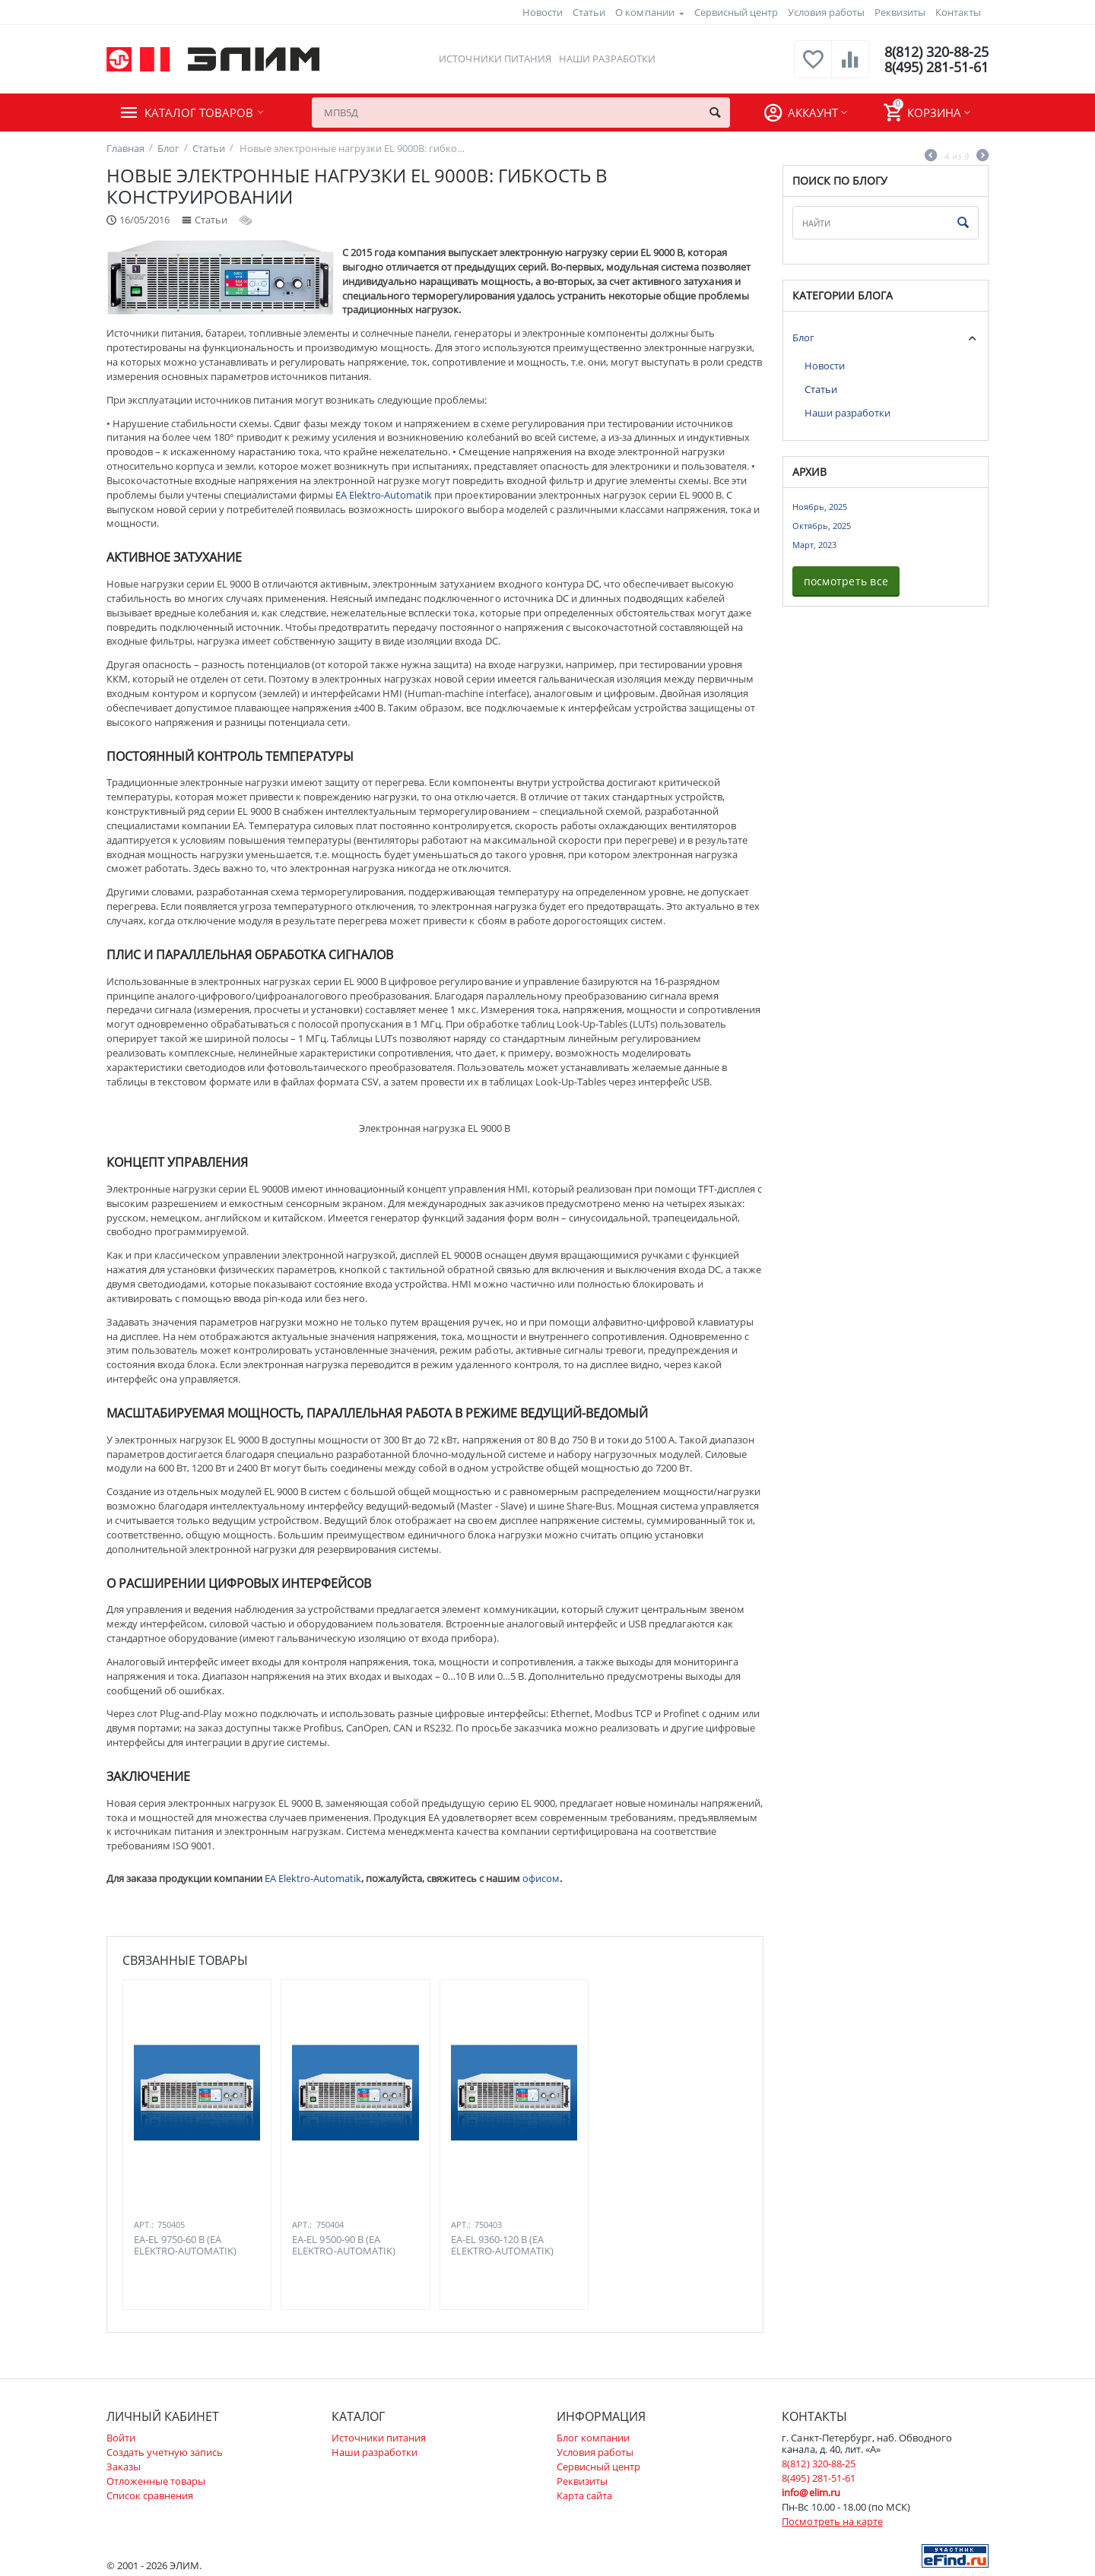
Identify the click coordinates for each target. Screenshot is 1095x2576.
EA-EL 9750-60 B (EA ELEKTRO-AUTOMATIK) (185, 2246)
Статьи (589, 12)
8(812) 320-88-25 (936, 51)
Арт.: (144, 2224)
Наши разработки (607, 58)
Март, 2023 (814, 544)
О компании (644, 12)
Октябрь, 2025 (821, 525)
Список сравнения (149, 2495)
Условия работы (826, 12)
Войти (120, 2438)
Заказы (123, 2466)
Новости (542, 12)
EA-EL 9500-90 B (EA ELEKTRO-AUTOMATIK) (343, 2246)
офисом (541, 1878)
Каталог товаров (198, 112)
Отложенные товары (155, 2481)
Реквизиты (899, 12)
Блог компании (593, 2438)
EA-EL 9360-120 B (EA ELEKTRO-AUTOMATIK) (502, 2246)
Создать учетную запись (164, 2452)
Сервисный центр (736, 12)
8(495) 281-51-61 (936, 66)
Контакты (958, 12)
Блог (803, 337)
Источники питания (495, 58)
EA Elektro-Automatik (383, 495)
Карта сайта (584, 2495)
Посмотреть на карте (832, 2521)
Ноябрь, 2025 (819, 506)
